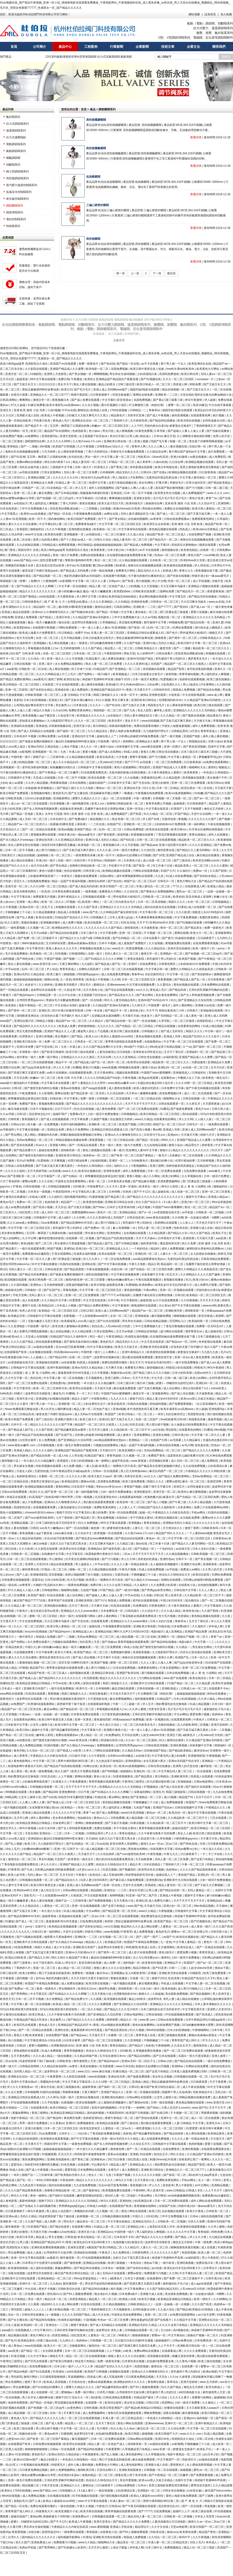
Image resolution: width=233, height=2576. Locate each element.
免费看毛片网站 (126, 570)
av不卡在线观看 (149, 550)
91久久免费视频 (88, 1523)
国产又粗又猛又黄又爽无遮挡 (54, 1165)
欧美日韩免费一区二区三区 (46, 1279)
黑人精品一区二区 (92, 1735)
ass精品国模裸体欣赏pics (149, 1259)
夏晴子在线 (29, 1305)
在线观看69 (154, 2278)
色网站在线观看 (171, 1579)
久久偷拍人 (209, 2402)
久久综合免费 (176, 2428)
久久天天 (227, 850)
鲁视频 (182, 819)
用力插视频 (143, 581)
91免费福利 (140, 1605)
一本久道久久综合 (108, 1724)
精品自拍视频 (27, 855)
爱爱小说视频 (199, 612)
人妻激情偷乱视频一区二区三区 (36, 1662)
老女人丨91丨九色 (100, 2175)
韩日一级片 (96, 1336)
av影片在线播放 (57, 1072)
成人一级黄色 (79, 643)
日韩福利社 (199, 1072)
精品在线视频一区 (173, 389)
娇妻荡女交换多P (188, 1352)
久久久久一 (97, 705)
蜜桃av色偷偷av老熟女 (82, 943)
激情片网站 (31, 2376)
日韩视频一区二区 (101, 2340)
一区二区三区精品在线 (147, 1098)
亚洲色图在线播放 (80, 529)
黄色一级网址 (39, 2195)
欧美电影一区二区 (97, 368)
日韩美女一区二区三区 (164, 601)
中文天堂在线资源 (94, 1300)
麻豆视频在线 (179, 446)
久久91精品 (122, 601)
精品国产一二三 (71, 1202)
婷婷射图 (73, 1383)
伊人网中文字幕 (86, 596)
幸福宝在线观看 (17, 1497)
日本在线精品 (152, 1864)
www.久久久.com (218, 493)
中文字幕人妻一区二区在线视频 (64, 1378)
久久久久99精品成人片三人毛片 (56, 674)
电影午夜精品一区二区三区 (36, 1005)
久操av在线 (160, 462)
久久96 (173, 2273)
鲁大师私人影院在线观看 (85, 1683)
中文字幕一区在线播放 (73, 586)
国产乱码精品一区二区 (126, 938)
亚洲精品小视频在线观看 (204, 586)
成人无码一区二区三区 (33, 819)
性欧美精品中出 (203, 2092)
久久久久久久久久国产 (202, 819)
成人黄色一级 (194, 1015)
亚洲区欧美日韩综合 (144, 700)
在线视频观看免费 (80, 1072)
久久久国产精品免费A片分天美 (102, 1046)
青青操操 (204, 2232)
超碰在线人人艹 (107, 736)
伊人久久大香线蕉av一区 (23, 2087)
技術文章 (167, 46)
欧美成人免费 (67, 1026)
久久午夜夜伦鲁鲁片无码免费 (157, 1833)
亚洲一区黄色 (83, 1719)
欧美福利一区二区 (32, 2325)
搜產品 (226, 56)
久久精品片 (96, 1021)
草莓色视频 (70, 1290)
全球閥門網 (131, 333)
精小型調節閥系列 (17, 171)
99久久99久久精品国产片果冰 (70, 1957)
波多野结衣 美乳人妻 (161, 1999)
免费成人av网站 (190, 1569)
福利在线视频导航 (97, 1274)
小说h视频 (53, 410)
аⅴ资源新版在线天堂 (167, 1212)
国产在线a (160, 472)
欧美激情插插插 (18, 2268)
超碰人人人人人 (34, 2309)
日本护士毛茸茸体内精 (121, 1207)
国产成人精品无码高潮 (83, 886)
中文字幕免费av (134, 2288)
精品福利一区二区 (45, 607)
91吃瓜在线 (128, 922)
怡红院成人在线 (138, 2159)
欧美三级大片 (88, 1419)
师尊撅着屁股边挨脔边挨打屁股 (28, 1098)
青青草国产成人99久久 (186, 2040)
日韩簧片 (193, 1010)
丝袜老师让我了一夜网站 (68, 1823)
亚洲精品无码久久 (144, 2221)
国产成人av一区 (201, 607)
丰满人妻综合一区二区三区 (153, 886)
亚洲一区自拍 (112, 1885)
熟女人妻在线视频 (85, 384)
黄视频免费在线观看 (44, 834)
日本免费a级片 (180, 1626)
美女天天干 (65, 384)
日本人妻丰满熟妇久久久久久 (213, 2004)
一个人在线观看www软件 (92, 1316)
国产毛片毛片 (83, 389)
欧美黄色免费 (53, 534)
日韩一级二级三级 (217, 488)
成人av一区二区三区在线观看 (29, 803)
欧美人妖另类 (17, 1874)
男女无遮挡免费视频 (29, 1031)
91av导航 (226, 943)
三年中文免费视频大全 (33, 508)
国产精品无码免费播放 (33, 1274)
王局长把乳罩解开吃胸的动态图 (209, 989)
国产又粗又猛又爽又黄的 (176, 720)
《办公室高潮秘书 (205, 1403)
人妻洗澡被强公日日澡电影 (114, 1052)
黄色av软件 (51, 2433)
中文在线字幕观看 (220, 405)
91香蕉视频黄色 (123, 1776)
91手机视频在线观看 (85, 2495)
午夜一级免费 (142, 798)
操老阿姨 (171, 674)
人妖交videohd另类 (153, 1735)
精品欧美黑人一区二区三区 (192, 865)
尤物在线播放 (167, 1724)
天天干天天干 (218, 2107)
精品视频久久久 (100, 819)
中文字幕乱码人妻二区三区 (56, 524)
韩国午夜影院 (79, 394)
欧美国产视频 (188, 958)
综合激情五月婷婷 (121, 1119)
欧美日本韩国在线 (166, 467)
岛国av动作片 (203, 1372)
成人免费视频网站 (94, 2413)
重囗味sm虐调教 (103, 565)
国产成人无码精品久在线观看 (36, 731)
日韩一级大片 (83, 467)
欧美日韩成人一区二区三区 (154, 384)
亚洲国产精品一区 (85, 829)
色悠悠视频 (189, 2252)
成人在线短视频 (60, 1331)
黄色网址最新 (156, 2382)
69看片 (19, 1393)
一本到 (159, 1414)
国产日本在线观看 (165, 2056)
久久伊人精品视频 (37, 782)
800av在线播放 (217, 1693)
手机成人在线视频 (172, 1983)
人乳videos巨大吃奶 (110, 762)
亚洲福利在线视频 (22, 726)
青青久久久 (186, 570)
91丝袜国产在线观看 (218, 1662)
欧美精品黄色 (216, 2133)
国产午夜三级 (178, 1502)
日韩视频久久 (99, 917)
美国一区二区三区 (44, 1968)
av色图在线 (93, 534)
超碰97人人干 (182, 2511)
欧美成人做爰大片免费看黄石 (38, 632)
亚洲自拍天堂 (132, 788)
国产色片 (172, 632)
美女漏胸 (35, 1792)
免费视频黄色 (105, 1745)
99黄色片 (199, 1367)
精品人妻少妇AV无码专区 (163, 1398)
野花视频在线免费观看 (69, 2402)
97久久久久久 (211, 2040)
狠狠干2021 (137, 1398)
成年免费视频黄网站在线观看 (135, 876)
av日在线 (158, 1429)
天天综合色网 (130, 1735)
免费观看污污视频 (155, 2273)
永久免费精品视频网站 (69, 663)
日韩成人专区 (195, 2190)
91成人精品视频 (213, 1026)
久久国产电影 (132, 643)
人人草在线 (76, 1455)
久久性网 (79, 1217)
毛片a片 (226, 1352)
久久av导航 (149, 617)
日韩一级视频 (84, 1497)
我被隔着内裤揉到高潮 (94, 493)
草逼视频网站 (76, 2376)
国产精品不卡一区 (36, 425)
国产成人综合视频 (183, 1393)
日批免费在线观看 (195, 1171)
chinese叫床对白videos (40, 1512)
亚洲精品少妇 (136, 2226)
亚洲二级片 (46, 663)
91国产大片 (168, 870)
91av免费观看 (50, 1222)
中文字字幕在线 (21, 896)
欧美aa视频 (65, 829)
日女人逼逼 (12, 2325)
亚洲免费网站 (142, 1435)
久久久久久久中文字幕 (67, 1812)
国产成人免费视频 (108, 1812)
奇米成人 (212, 2542)
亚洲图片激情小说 (66, 1419)
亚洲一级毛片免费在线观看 (74, 1445)
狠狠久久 (165, 1150)
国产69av (99, 1207)
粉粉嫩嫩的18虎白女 (63, 767)
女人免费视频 (47, 1440)
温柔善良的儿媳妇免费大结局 (186, 1455)
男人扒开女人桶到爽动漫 (56, 1409)
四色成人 (185, 529)
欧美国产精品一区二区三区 (91, 1652)
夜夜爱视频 (165, 979)
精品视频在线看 (18, 2335)
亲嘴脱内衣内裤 (48, 1134)
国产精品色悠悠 (74, 1269)
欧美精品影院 (70, 1481)
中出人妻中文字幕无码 (14, 1885)
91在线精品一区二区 (60, 488)
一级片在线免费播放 (186, 1362)
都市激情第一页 (15, 2226)
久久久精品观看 (82, 1331)
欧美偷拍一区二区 (105, 529)
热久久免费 (189, 1243)
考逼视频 (210, 2506)
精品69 (155, 1248)
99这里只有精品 (85, 2361)
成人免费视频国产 (194, 493)
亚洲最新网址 (62, 798)
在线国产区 (114, 824)
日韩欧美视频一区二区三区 (42, 695)
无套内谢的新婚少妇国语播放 (127, 772)
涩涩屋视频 (55, 1574)
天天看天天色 (209, 1838)
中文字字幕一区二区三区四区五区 (120, 524)
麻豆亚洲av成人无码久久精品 (19, 2216)
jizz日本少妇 (212, 2454)
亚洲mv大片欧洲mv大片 (80, 1952)
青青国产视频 (132, 1486)
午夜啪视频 (213, 1755)
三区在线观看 (218, 1818)
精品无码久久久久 (128, 472)
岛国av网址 (107, 876)
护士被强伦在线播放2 (14, 1196)
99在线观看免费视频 (49, 1341)
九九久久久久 (106, 1026)
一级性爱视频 (17, 927)
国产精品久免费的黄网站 (16, 679)
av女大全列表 (47, 1828)
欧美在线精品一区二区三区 (95, 2237)
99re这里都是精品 (85, 2278)
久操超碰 (158, 1993)
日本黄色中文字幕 (169, 1238)
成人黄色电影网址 (19, 1761)
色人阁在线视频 (58, 643)
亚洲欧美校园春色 (58, 2159)
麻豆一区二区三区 (193, 1481)
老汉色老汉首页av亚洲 (50, 565)
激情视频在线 (170, 550)
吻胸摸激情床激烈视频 (185, 2247)
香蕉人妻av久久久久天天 (62, 948)
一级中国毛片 (25, 1636)
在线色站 (122, 1517)
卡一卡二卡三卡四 (87, 1393)
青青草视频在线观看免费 (133, 1642)
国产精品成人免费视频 (138, 544)
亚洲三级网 (157, 1165)
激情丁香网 (55, 679)
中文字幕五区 (178, 596)
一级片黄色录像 (223, 607)
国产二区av (90, 1916)
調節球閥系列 (14, 212)
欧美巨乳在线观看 (25, 2025)
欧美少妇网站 (171, 1176)
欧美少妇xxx (201, 1279)
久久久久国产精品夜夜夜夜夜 (198, 1869)
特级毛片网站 (94, 1931)
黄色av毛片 (7, 1202)
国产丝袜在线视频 (178, 575)
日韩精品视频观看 (59, 1186)
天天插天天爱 (205, 1238)
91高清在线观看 (120, 1605)
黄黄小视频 (89, 751)
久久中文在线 (67, 995)
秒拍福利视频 (158, 1403)
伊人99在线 (202, 565)
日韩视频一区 (161, 798)
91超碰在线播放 (185, 938)
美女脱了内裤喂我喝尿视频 (206, 441)
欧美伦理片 (115, 720)
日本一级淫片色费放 (217, 1176)
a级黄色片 (189, 1735)
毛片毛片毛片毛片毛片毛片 (170, 498)
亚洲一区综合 (135, 808)
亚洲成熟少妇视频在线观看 (53, 1398)
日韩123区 (144, 1124)
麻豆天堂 (169, 436)
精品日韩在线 (223, 1228)
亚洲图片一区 (167, 1636)
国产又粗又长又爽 (134, 705)
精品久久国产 (80, 1398)
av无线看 (64, 736)
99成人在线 (131, 751)
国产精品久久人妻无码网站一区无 (198, 850)
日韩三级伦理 (126, 384)
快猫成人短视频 (46, 1636)
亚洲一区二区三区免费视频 (199, 1667)
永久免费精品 (55, 1999)
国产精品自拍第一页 (198, 622)
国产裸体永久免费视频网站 (158, 891)
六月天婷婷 (48, 451)
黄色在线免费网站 (144, 2025)
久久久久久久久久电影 (147, 2175)
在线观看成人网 (195, 886)
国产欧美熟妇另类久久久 (71, 2175)
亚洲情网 (224, 503)
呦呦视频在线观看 (185, 1316)
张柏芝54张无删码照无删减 (58, 845)
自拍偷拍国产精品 (155, 1750)
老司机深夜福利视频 (200, 669)
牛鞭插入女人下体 (189, 1077)
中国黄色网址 (100, 1398)
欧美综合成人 (186, 1947)
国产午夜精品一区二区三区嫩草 (59, 772)
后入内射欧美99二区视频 (193, 1724)
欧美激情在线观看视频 (178, 565)
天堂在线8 (186, 394)
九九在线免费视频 (194, 1466)
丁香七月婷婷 (69, 503)
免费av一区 (200, 870)
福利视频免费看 (145, 1698)
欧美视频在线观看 (115, 1999)
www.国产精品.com (26, 560)
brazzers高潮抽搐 (36, 1631)
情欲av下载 (222, 1968)
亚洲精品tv (94, 1548)
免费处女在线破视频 (177, 508)
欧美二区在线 (22, 539)
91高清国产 (36, 1497)
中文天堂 (157, 1378)
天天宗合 (60, 1207)
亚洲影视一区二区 (70, 1403)
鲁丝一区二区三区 (106, 560)
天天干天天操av (146, 1238)
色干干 (102, 519)
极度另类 (166, 648)
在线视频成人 (24, 2330)
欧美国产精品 (224, 2273)
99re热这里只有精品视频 (165, 1046)
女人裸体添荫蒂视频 (71, 451)
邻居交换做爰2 (122, 394)
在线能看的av (153, 1041)
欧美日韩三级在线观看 (208, 705)
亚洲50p (69, 1248)
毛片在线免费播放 (16, 953)
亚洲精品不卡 (173, 1962)
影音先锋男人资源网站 (124, 1843)
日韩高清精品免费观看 (215, 1259)
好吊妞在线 (75, 456)
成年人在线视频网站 (102, 488)
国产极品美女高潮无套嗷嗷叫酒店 (159, 1466)
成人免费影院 (218, 456)
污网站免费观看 (67, 627)
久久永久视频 (91, 405)
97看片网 (162, 482)
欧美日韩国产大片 (167, 2433)
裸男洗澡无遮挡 (201, 2485)
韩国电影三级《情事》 (14, 581)
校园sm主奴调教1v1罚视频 (134, 855)
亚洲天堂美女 (102, 2521)
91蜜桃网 (66, 2433)
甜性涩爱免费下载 (51, 560)
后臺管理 (119, 340)
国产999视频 (110, 1771)
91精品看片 (93, 658)
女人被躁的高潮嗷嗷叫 (164, 1564)
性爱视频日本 (169, 679)
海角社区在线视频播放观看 (22, 451)
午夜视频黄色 (91, 2454)
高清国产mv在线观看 (63, 363)
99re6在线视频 (155, 2030)
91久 (174, 1000)
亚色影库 (168, 2185)
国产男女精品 (118, 519)
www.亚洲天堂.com (45, 964)
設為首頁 (210, 14)
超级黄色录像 (115, 1284)
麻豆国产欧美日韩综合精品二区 (161, 2087)
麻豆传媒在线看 (18, 1109)
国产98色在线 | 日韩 (29, 958)
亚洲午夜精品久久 (69, 896)
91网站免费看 (48, 736)
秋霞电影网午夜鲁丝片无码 (102, 1554)
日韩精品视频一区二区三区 (17, 674)
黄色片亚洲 (196, 498)
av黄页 (73, 2066)
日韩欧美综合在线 (69, 2288)
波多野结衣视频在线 (85, 622)
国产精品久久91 (178, 1233)
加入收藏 (226, 14)
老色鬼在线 (202, 1445)
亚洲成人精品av (218, 1196)
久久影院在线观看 (36, 368)
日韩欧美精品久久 (211, 638)
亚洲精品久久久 (70, 2485)
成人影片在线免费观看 (143, 1952)
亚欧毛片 (29, 1895)
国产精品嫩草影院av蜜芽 (71, 1429)
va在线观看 (68, 1362)
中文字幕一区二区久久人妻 (89, 581)
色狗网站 (129, 741)
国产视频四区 (128, 1869)
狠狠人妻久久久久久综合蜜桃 (18, 524)
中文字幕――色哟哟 (132, 2107)
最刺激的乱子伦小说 (217, 1709)
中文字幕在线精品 (119, 2221)
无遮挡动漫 (169, 819)
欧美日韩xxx (215, 782)
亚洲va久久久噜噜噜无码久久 (51, 612)
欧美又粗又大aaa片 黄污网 (105, 1476)
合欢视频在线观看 (135, 1233)
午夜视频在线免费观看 (149, 793)
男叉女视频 (55, 2237)
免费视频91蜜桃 (120, 1652)
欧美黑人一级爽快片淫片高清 (118, 1466)
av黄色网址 (74, 2407)
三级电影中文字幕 (61, 467)
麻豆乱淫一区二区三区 (151, 2428)
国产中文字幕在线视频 (112, 1264)
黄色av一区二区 (156, 1538)
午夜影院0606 (113, 653)
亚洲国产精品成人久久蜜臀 (67, 368)
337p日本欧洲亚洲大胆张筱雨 (19, 2009)
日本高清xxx (224, 1781)
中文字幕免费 (108, 933)
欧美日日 (66, 389)
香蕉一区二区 (97, 1181)
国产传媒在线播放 (218, 431)
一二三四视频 (89, 508)
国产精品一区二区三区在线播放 (103, 2040)
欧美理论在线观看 (139, 1062)
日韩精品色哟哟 (29, 2066)
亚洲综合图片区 (24, 1021)
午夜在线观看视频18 (149, 1279)
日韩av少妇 (18, 1124)
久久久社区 (7, 415)
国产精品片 (136, 2045)
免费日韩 (63, 379)
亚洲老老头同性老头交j (148, 1052)
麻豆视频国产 (80, 2439)
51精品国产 (100, 669)
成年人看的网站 (183, 1005)
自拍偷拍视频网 (138, 519)
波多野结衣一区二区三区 (60, 2071)
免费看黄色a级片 (86, 524)
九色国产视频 (89, 1590)
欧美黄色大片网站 (208, 368)
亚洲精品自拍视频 (94, 2263)
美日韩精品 (100, 726)
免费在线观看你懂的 (147, 726)
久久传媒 (146, 1595)
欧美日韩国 (98, 1284)
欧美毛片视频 (147, 2299)
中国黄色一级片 (10, 943)
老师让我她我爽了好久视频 (82, 1574)
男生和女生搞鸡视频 (122, 374)
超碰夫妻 (85, 1005)
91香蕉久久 (101, 467)
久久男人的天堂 (212, 1569)
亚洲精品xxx (105, 2232)
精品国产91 (37, 1667)
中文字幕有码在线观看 (132, 529)
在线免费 (84, 2164)
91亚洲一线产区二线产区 (142, 1895)
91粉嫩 (198, 793)
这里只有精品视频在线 (122, 482)
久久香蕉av (57, 2123)
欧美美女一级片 (149, 1186)
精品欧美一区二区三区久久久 (211, 648)
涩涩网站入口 (178, 1321)
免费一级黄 (87, 1098)
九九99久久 (224, 938)
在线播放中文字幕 (53, 1554)
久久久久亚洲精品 (101, 601)
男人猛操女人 (84, 1564)
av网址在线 (111, 513)
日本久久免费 (196, 2221)
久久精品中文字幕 (185, 2319)
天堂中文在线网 (201, 814)
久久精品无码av (132, 1750)
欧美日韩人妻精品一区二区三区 (212, 508)
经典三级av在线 (47, 2340)
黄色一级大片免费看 (66, 555)
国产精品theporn (24, 995)
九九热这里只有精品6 (110, 1761)
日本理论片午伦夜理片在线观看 (42, 2263)
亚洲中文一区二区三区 (175, 2118)
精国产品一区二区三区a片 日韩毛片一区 (149, 881)
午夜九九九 (171, 1854)
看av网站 (114, 1797)
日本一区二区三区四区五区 (139, 979)
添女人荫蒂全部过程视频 (24, 845)
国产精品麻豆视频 (144, 1181)
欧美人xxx (98, 803)
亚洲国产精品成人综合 (180, 855)
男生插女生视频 (24, 1466)
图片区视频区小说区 (114, 405)
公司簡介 (39, 46)
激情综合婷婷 (97, 881)
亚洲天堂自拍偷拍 (179, 948)
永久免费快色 (121, 2252)
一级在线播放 (63, 2056)
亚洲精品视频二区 (39, 477)
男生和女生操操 (132, 1321)
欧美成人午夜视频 (53, 415)
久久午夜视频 (86, 446)
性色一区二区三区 (179, 581)
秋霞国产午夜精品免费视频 (141, 1942)
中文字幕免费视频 (186, 917)
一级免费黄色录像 (84, 855)
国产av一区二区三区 (207, 798)
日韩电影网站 (50, 1590)
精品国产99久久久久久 (170, 1533)
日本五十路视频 (135, 2278)
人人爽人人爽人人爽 (32, 1802)
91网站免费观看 (182, 627)
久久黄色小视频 (186, 2361)
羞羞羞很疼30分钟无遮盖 (74, 1372)
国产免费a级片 (78, 819)
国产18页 (159, 855)
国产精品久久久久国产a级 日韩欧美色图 (85, 938)
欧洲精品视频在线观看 (199, 462)
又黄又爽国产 (90, 2092)
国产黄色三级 (119, 467)
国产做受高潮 (112, 1548)
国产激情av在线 (139, 2102)
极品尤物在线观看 (123, 1688)
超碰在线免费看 (49, 1150)
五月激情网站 (167, 1947)
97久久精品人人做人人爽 (24, 1590)
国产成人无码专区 (172, 1031)
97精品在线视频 (165, 1026)
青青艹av (212, 498)
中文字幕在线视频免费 (140, 984)
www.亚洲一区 (162, 2449)
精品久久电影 (42, 710)
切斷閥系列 (13, 164)
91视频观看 (49, 2154)
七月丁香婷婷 (64, 1517)
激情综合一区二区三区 (22, 1859)
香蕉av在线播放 (70, 1088)
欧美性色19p (72, 679)
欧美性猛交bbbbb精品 (123, 596)
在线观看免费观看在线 (215, 2149)
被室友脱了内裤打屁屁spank (40, 570)
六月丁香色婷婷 (10, 1181)
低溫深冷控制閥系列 (19, 192)
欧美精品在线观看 (108, 2123)
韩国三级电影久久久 (106, 695)
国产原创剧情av (202, 974)
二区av (126, 1554)
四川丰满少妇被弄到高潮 (68, 1010)
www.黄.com (148, 2019)
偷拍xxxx (172, 2532)
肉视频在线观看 (216, 653)
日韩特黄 (14, 1119)
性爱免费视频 (135, 948)
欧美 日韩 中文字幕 (70, 1077)
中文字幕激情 (121, 1305)
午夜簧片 (132, 550)
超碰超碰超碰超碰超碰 (107, 544)
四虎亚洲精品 (78, 2299)
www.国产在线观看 (175, 1678)
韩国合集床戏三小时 (172, 1010)
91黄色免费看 (144, 431)
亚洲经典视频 (179, 1745)
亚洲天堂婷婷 (220, 1724)
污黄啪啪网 (50, 581)
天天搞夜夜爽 (144, 1859)
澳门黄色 (10, 550)
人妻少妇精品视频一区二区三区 (31, 762)
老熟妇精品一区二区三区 (98, 2475)
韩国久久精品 (43, 1947)
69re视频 (219, 1429)
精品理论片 (192, 1145)
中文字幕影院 (129, 1300)
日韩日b (146, 472)
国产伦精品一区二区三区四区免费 (151, 1269)
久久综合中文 (207, 503)
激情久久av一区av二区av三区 (159, 1843)
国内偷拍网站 (57, 519)
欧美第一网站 (91, 902)
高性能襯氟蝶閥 (96, 148)
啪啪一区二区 (78, 1569)
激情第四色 (132, 927)
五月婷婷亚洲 (139, 420)
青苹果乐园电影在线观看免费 (124, 1041)
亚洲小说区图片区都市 (173, 845)
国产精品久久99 (39, 1957)
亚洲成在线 (62, 689)
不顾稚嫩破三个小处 (18, 912)
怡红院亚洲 (78, 2335)
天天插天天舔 (103, 1388)
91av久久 (42, 1145)
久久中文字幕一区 (16, 1378)
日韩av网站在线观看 (76, 1890)
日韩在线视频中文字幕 (189, 1807)
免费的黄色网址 (209, 917)
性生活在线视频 (84, 1109)
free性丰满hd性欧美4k (180, 368)
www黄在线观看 (151, 746)
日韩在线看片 (165, 653)
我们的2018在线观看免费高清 (115, 1859)
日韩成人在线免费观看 (19, 1165)
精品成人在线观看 (69, 912)
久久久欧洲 (183, 912)
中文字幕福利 (85, 498)
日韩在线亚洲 (136, 1217)
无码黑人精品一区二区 (28, 2071)
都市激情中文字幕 (155, 622)
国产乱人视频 (25, 917)
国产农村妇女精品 (41, 689)
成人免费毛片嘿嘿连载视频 (31, 1331)
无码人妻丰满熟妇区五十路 (138, 513)
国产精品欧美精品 (219, 482)
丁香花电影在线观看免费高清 (138, 1616)
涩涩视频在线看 (159, 1460)
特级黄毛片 (58, 2464)
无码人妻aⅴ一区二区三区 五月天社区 (50, 1874)
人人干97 (137, 425)
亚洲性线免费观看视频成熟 (48, 2247)
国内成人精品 (9, 1667)
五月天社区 (218, 1067)
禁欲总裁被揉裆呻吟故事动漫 (41, 389)
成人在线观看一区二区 (202, 907)
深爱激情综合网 (151, 777)
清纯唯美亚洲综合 (28, 1015)
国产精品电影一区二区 (47, 575)
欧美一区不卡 (38, 519)
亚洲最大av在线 (205, 1005)
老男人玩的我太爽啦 (46, 539)
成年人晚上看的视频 (216, 736)
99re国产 (129, 1046)
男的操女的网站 (152, 508)
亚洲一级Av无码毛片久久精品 (120, 2138)
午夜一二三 (119, 1704)
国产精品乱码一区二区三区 (77, 1709)
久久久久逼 (104, 850)
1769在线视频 (118, 410)
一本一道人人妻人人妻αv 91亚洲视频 (103, 627)
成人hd (62, 1455)
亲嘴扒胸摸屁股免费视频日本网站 (81, 1134)
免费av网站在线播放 (29, 462)
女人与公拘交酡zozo (146, 1957)
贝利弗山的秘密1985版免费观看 (139, 736)
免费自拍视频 (103, 1828)
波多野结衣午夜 (222, 1486)
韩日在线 (11, 1548)
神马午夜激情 (194, 400)
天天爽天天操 (114, 1367)
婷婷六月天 (207, 1134)
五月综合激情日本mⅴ (113, 2056)
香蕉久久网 (148, 751)
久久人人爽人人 (158, 446)
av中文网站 (202, 2185)
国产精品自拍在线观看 (64, 933)
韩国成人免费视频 (184, 689)
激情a (144, 695)
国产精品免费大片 (25, 1150)
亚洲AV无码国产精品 (140, 658)
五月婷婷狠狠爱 (54, 1284)
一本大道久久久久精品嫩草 (98, 1383)
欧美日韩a (23, 1730)
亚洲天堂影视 (68, 436)
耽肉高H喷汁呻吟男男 (59, 1497)
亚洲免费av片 (81, 2516)
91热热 (127, 1191)
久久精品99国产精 (86, 2056)
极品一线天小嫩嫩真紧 (42, 622)
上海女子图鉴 (70, 746)
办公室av (164, 1305)
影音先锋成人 (214, 2387)
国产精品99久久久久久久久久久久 (35, 1026)
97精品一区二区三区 (122, 462)
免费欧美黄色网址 (80, 710)
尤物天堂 (218, 581)
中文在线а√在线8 (66, 1005)
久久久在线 (46, 1181)
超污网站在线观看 (172, 1331)
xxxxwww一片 (205, 379)
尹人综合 (52, 969)
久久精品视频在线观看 (133, 560)
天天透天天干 (143, 689)
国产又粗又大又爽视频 (209, 1885)
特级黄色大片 (45, 2511)
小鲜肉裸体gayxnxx (186, 1838)
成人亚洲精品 (174, 1631)
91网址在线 (90, 1766)
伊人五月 (81, 488)
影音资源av (124, 400)
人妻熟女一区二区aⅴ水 (174, 1926)
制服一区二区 (178, 441)
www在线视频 (150, 720)
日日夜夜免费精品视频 (139, 2376)
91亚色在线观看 (91, 2304)
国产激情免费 (73, 2263)
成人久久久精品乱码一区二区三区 (74, 762)
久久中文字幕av (38, 2356)
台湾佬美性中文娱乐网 (58, 2252)
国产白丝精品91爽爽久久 (48, 2387)
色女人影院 (144, 710)
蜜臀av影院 (173, 1481)
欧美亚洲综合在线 (200, 363)
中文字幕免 (71, 1098)
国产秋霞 (128, 581)
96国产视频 (54, 1248)
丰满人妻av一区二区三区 (126, 2501)
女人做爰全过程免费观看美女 (190, 1424)
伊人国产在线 (151, 819)
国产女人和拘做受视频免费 (41, 808)
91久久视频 (103, 700)
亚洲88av (178, 2066)
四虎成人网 (180, 384)
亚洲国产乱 (182, 1657)
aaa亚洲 (12, 669)
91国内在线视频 (69, 1264)
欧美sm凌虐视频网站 (179, 793)
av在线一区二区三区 (196, 1067)
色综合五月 (161, 2154)
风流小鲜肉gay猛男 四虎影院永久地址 (24, 363)
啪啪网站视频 (70, 1590)
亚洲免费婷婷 (67, 1792)
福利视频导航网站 (76, 1196)
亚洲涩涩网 (214, 1481)
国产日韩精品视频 (127, 1243)
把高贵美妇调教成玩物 (64, 508)
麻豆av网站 (51, 1709)
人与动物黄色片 (138, 1160)
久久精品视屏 (172, 777)
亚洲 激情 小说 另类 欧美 (187, 524)
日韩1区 (17, 1088)
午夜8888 (139, 2190)
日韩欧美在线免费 (144, 591)
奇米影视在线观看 (141, 467)
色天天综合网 (25, 638)
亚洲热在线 (89, 1264)
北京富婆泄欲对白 (106, 1497)
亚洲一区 (59, 1849)
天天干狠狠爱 (193, 808)
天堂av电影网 (179, 2526)
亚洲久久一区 (223, 669)
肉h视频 (45, 446)
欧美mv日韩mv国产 (26, 2459)
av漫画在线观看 (43, 1347)
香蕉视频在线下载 (207, 570)
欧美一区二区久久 (53, 902)
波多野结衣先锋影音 (38, 1393)
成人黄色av (15, 2345)
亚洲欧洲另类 (174, 1310)
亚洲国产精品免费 (196, 1631)
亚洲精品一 (209, 1761)
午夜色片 (22, 1610)
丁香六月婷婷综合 (97, 451)
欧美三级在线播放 (218, 679)
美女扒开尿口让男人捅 (124, 436)
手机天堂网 (20, 1295)
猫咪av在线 (51, 979)
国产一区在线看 (92, 1000)
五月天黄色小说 (93, 989)
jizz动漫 (157, 2268)
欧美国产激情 (36, 1595)
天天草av (132, 1093)
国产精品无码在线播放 (203, 596)
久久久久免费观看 (100, 2004)
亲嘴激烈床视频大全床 (19, 565)
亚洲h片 (71, 2123)
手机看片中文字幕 (120, 865)
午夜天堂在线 (50, 2485)
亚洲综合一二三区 (51, 1833)
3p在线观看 (76, 1233)
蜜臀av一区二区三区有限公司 (190, 1931)
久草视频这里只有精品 (136, 2449)
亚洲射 (134, 2154)
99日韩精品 (84, 544)
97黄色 (17, 1186)
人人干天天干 (214, 2190)
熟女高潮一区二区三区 (126, 819)
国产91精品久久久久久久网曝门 (36, 586)
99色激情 (131, 1947)
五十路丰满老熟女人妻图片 (165, 772)
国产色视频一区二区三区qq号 (56, 498)
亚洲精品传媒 (103, 1631)
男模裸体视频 (59, 782)
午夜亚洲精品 (115, 1336)
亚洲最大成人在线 (28, 415)
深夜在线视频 (17, 2273)
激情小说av (107, 746)
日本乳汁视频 (106, 2392)
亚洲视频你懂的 (41, 793)
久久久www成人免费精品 (23, 1222)
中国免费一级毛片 (109, 741)
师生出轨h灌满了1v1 (57, 462)
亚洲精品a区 (215, 1900)
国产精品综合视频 (209, 689)
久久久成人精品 (171, 1610)
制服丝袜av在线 (121, 1372)
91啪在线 (56, 1098)
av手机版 (188, 1212)
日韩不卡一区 (184, 1559)
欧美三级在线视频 (209, 2361)
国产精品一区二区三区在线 (17, 1735)
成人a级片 (65, 1217)
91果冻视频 (137, 1823)
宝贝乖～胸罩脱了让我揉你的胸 (70, 425)
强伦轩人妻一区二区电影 (121, 2195)
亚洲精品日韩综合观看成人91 (146, 632)
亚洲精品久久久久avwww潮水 (80, 1610)
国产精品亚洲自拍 (116, 2030)
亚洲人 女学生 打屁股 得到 (53, 814)
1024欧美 (79, 1186)
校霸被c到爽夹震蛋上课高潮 (68, 824)
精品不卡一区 (64, 1062)
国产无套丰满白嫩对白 (79, 700)
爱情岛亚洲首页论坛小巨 (55, 1657)
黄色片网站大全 (187, 881)
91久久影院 (12, 922)
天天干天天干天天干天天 (141, 1103)
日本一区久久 (200, 1657)
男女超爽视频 (106, 1517)
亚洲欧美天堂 (222, 1652)
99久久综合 (177, 2154)
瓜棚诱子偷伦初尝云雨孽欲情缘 (105, 808)
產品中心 (65, 46)
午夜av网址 (150, 1290)
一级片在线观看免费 (32, 1248)
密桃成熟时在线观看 (144, 1305)
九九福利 (87, 964)
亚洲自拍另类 (44, 839)
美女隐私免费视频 (130, 622)
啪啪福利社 (37, 529)
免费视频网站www (84, 1212)
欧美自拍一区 (109, 1766)
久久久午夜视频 (56, 529)
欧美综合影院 (44, 917)
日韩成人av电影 (97, 2206)
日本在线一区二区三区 (87, 653)
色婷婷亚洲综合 (26, 1476)
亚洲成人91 (56, 700)
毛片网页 (160, 2195)
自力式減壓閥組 (16, 137)
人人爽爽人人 (111, 1352)
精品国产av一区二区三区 (72, 1021)
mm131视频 (111, 1926)
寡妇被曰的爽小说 (161, 1160)
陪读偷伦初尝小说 (112, 1740)
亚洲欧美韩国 (84, 1600)
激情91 (212, 767)
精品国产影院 (176, 669)
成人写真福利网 (113, 1874)
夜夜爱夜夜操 (216, 591)
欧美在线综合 (198, 1678)
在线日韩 (80, 860)
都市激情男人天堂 (85, 2061)
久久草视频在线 (192, 1176)
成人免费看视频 (143, 1931)
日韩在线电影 (155, 2014)
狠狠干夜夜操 (79, 2325)
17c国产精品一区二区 (180, 1683)
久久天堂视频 (150, 586)
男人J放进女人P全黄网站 (128, 477)
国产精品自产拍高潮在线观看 (115, 1238)
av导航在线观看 (29, 472)
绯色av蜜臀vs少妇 (187, 1849)
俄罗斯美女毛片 (198, 658)
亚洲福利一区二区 (197, 1052)
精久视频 (219, 415)
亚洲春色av (98, 2159)
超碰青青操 (49, 1916)
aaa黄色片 (40, 679)
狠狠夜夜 (161, 638)
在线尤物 (34, 2532)
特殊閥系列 (13, 226)
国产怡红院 (127, 839)
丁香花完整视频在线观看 (171, 834)
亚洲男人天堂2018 (37, 1564)
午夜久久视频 (86, 2506)
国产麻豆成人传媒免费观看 (127, 1880)
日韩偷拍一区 (33, 1290)
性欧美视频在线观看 (49, 1466)
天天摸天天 (217, 2138)
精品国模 (97, 1890)
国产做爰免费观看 (182, 1109)
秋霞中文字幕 (98, 482)
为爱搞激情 (198, 1062)
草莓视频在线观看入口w (43, 648)
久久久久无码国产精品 (76, 2314)
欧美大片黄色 (63, 1652)
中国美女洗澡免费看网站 (71, 1181)
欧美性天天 (7, 1999)
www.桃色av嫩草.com (122, 1083)
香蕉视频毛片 (30, 1119)
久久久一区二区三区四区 (179, 379)
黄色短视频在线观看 (186, 984)
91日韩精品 (66, 632)
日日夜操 (101, 498)
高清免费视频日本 (170, 1093)
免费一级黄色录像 (109, 2361)
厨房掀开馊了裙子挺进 (71, 1704)
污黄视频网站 (139, 1165)
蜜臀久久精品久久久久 (86, 798)
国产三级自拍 (182, 860)
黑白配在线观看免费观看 (138, 1357)
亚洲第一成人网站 (28, 902)
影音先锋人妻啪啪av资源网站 (71, 1326)
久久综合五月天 (181, 2045)
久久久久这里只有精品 (118, 1585)
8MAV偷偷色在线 (33, 943)
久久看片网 (14, 2526)
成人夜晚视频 (125, 431)
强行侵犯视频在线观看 (114, 2495)
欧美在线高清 (105, 757)
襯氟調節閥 (13, 157)
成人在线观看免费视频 (115, 974)
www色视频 (109, 1067)
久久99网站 (220, 2299)
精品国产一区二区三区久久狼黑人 (185, 663)
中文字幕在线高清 (157, 808)
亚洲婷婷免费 (140, 601)
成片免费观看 (216, 451)
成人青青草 (144, 462)
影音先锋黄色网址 (25, 891)
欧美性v (89, 379)
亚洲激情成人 (182, 1072)
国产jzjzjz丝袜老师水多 (37, 1067)
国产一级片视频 (171, 736)
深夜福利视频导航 (120, 726)
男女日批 (108, 431)
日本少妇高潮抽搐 (35, 700)
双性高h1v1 (54, 2294)
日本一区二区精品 (168, 788)
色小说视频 (15, 2040)
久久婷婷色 (46, 984)
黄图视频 (54, 1693)
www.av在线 (216, 601)
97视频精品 (151, 1786)
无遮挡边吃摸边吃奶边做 (162, 477)
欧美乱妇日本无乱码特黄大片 (213, 410)
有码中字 (185, 2537)
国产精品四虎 (178, 989)
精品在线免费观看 (62, 1564)
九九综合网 (176, 462)
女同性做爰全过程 (214, 420)
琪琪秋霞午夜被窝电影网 (90, 2154)
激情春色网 (117, 2149)
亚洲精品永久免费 (42, 482)
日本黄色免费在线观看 (66, 891)
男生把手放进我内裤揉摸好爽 (103, 2283)
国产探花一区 (137, 627)
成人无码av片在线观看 (89, 1414)
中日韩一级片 (213, 1031)
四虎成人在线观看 (88, 1362)
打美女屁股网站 (51, 472)
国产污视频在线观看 (29, 1937)
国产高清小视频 (141, 1129)
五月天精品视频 (71, 638)
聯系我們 (218, 46)
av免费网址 (32, 436)
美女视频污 (62, 1036)
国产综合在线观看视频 (119, 989)
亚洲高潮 (189, 1238)
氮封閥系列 (13, 117)
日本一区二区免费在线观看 (164, 1171)
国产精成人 (47, 617)
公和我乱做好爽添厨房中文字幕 (34, 705)
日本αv (158, 436)
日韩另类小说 (92, 870)
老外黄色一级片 (26, 1057)
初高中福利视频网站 (74, 1124)
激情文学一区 (42, 400)
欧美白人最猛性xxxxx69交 (117, 1036)
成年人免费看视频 (204, 726)
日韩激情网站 (78, 953)
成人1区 (127, 1548)
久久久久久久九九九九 (15, 1931)
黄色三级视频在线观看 (97, 1150)
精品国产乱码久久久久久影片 (201, 1036)
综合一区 (14, 2314)
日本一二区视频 (221, 1730)
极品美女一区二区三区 (91, 2221)
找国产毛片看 (159, 441)
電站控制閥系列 (16, 219)
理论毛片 (86, 984)
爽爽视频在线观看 (120, 498)
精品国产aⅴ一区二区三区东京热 (21, 1709)
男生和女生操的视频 (37, 2526)
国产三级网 (206, 2495)
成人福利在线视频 (41, 2268)
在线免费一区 (190, 2366)
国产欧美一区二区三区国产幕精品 (132, 1155)
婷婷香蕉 (79, 979)
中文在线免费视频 (31, 1621)
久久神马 (53, 2097)
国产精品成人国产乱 (101, 1243)
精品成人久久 (94, 1942)
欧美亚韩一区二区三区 (131, 1502)
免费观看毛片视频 (44, 896)
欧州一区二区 (117, 1062)
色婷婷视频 (196, 2144)
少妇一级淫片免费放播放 (103, 1114)
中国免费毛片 (96, 1186)
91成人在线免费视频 (179, 876)
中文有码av (95, 860)
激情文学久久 (9, 1828)
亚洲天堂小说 (82, 726)
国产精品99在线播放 (162, 420)
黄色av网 (36, 2516)
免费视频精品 (173, 2547)
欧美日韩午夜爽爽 (211, 2128)
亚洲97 (133, 964)
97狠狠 (23, 1667)
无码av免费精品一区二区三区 (35, 1140)
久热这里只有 (66, 715)
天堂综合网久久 (107, 2470)
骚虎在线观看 (208, 544)
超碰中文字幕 (40, 1730)
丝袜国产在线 (168, 2206)
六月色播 (122, 757)
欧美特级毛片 (135, 503)
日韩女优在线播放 (167, 751)
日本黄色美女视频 (119, 1181)
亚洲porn (173, 1134)
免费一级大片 (9, 2066)
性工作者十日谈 (81, 669)
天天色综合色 (77, 2382)
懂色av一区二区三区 (109, 788)
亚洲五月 (6, 410)
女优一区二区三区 (47, 638)
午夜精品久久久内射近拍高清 (171, 1512)
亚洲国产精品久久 (112, 2092)
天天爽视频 (58, 1160)
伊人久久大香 (62, 1067)
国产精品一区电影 (108, 612)
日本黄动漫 (80, 705)
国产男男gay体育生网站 (156, 1590)
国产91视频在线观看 (190, 922)
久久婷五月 (139, 1005)
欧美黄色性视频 (93, 1202)
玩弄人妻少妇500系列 (94, 1880)
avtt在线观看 (47, 596)
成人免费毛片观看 (206, 1284)
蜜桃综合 (83, 410)
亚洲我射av (35, 1838)
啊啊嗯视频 (101, 374)
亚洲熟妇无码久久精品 (177, 1523)
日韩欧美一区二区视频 (210, 1212)
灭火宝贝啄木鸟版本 (173, 586)
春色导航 (19, 1750)
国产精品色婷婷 (174, 2133)
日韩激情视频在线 (60, 726)
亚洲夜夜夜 (210, 1564)
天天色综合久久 (10, 829)
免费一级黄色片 (89, 363)
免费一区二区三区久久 (58, 1041)
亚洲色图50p (49, 436)
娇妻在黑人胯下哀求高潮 (131, 2475)
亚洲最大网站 (58, 1145)
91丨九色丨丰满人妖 (67, 751)
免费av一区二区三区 (29, 1202)
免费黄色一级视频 (83, 1973)
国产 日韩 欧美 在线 (28, 653)
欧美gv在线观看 (149, 1077)
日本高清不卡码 (124, 2237)
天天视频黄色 (94, 1378)
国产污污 (100, 1600)
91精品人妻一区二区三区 (72, 482)
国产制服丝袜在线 (83, 612)
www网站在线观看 (12, 1693)
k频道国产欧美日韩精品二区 (105, 2247)
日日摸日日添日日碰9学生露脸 (134, 2340)
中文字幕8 (109, 400)
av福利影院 (170, 1057)
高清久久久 (36, 1491)
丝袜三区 (38, 2423)
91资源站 (58, 2371)
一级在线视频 (105, 2490)
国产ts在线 (49, 1797)
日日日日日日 (47, 384)
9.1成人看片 (172, 1202)
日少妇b (166, 2330)
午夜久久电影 (137, 1264)
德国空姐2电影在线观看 (145, 389)
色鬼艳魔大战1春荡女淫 (159, 1497)
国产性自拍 (113, 705)
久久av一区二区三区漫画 (141, 1740)
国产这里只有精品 (202, 1859)
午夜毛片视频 (128, 1569)
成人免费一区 (112, 1962)
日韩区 (34, 1528)
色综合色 (98, 1326)
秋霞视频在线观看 (142, 834)
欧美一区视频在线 (158, 1719)
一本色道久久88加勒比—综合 (93, 1165)
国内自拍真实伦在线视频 (160, 907)
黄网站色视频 (83, 1776)
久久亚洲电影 (17, 1326)
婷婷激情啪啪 (87, 1026)
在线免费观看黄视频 (206, 943)
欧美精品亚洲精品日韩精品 (33, 1683)
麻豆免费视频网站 (121, 1698)
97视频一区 (73, 902)
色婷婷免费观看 (18, 2402)
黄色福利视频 (133, 1290)
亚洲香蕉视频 (141, 1652)
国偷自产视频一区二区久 (193, 1636)
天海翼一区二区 (182, 798)
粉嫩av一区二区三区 (43, 1077)
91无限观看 (83, 565)
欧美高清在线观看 (157, 829)
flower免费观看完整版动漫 (22, 1409)
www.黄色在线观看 (158, 1217)
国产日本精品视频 (66, 493)
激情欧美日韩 (86, 2470)
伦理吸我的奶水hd (170, 700)
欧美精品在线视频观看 (63, 1926)
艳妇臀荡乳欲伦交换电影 (172, 1704)
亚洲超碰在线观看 (212, 1010)
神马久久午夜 (124, 2180)
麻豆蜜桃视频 (198, 1491)
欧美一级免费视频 (41, 1771)
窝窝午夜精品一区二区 (119, 2118)
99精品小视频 (45, 1021)
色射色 (18, 700)
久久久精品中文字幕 (54, 1300)
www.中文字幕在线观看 (93, 2501)
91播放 (9, 1921)
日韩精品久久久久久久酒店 (78, 1057)
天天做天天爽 (190, 1134)
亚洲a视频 (119, 1409)
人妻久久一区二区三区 (174, 1253)
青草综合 (173, 2382)
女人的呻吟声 (145, 653)
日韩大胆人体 (220, 1109)
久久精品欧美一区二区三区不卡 (131, 1429)
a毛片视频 (144, 1207)
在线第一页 (207, 550)
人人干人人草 (85, 2366)
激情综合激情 (103, 607)
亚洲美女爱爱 (76, 2247)
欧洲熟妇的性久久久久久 (68, 927)
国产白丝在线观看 (109, 1321)
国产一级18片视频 (128, 1590)
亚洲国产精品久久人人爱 (60, 1031)
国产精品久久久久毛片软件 (121, 2009)
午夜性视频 (129, 1077)
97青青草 (14, 1869)
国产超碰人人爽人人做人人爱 (186, 431)
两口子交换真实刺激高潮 (54, 1973)
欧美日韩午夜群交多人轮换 (147, 368)
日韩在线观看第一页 (171, 1103)
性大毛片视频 (76, 1579)
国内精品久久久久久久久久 (39, 2537)
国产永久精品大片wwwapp (17, 839)
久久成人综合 (136, 534)
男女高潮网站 (14, 2382)
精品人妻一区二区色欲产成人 (108, 586)
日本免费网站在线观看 (215, 984)
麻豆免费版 (46, 493)
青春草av (155, 410)
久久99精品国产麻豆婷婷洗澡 (119, 912)
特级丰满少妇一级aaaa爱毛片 (211, 575)
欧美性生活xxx (87, 1988)
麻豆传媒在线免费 (221, 612)
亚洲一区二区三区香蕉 (216, 1191)
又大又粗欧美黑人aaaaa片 (203, 2407)
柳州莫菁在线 (166, 850)
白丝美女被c (195, 2490)
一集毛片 (162, 1155)
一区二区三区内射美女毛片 (118, 902)
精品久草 (153, 1264)
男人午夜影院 (184, 2185)
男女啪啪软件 (67, 1988)
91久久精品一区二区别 (158, 814)
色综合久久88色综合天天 (175, 1574)
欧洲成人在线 (99, 410)
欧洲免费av (146, 1284)
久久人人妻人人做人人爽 (157, 1662)
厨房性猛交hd (51, 2532)
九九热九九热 (210, 1352)
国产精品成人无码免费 (74, 570)
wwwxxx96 (209, 1305)
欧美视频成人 (121, 674)
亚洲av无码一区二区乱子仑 (36, 907)
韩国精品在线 (197, 741)
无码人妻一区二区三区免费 (81, 472)
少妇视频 (106, 508)
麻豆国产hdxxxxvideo (218, 2490)
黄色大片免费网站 (78, 1129)
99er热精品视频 (204, 1905)
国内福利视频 (96, 2112)
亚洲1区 (104, 1419)
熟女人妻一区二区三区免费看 (104, 663)
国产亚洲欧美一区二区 (21, 1176)
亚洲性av (36, 1284)
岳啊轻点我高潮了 (90, 969)
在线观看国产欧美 (16, 1352)
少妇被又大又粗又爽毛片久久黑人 (87, 415)
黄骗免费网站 (21, 2112)
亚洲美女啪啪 (161, 1435)
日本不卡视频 (107, 943)
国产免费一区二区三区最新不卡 (38, 938)
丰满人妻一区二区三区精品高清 (122, 2418)
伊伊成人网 (216, 1626)
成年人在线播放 (218, 834)
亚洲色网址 (114, 1233)
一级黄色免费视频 (76, 1585)
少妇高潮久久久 (171, 684)
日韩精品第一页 (47, 995)
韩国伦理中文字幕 (56, 2144)
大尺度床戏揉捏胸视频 (115, 1714)
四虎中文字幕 (217, 746)
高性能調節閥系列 (17, 178)
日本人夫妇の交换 (204, 1548)
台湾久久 (14, 2537)
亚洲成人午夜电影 (171, 1895)
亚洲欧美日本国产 (35, 1688)
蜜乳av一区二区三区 (190, 891)
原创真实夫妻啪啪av (184, 544)
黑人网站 (30, 1134)
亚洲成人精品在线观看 (15, 612)
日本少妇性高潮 (11, 808)
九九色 (159, 876)
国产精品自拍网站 (140, 2056)
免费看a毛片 (78, 1114)
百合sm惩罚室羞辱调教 (70, 1347)
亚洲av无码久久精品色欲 (44, 746)
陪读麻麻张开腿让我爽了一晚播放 (111, 793)
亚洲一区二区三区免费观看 (188, 782)
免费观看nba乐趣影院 (36, 1253)
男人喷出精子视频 (157, 1424)
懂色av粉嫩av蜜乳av (120, 1279)
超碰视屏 (179, 803)
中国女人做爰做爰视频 (176, 726)
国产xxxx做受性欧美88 (39, 1517)
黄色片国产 (195, 555)
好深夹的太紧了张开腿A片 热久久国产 (65, 1015)
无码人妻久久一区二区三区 (121, 953)
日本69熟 (115, 1191)
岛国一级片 (65, 860)
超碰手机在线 (120, 1460)
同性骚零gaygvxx (88, 974)
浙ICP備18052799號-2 (158, 319)
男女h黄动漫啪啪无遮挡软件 (68, 1698)
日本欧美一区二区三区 (164, 560)
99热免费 (195, 384)
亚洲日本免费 (25, 1046)
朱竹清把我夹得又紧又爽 (143, 1409)
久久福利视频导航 (45, 2206)
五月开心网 (21, 1818)
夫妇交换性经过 (155, 974)
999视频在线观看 (129, 1067)
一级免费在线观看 (217, 1124)
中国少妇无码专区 (172, 1600)
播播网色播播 (148, 1093)
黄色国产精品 (187, 1874)
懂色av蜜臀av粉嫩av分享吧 (17, 498)
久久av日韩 (60, 710)
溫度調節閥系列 (16, 130)
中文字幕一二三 (204, 1642)
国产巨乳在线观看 (36, 2361)
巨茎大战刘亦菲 (196, 482)
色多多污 (31, 984)
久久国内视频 (19, 1284)
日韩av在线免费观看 (14, 1491)
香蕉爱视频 (96, 1140)
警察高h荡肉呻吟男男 (79, 560)
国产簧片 (167, 938)
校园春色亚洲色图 (71, 808)
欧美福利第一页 (199, 1321)
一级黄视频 (90, 891)
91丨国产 (136, 1937)
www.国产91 (200, 2107)
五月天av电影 (39, 933)
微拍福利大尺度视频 (26, 1083)
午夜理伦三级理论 (133, 1781)
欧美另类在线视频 (189, 420)
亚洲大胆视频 (44, 1036)
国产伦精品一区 (73, 1176)
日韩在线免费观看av (177, 519)
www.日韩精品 (175, 2190)
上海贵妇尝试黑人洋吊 (161, 2226)
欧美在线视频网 (86, 2102)
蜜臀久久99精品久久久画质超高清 (192, 969)
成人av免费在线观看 (18, 1207)
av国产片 (169, 1937)
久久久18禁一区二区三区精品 (49, 886)
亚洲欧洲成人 (170, 1688)
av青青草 (156, 519)
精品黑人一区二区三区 (118, 648)
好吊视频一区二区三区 (114, 1937)
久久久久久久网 (76, 1476)
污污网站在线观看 (150, 1678)
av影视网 (65, 581)
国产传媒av (109, 1642)
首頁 (14, 46)
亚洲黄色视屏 (158, 695)
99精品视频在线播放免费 (72, 1140)
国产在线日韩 (160, 2112)
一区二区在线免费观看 (116, 1259)
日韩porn (114, 581)
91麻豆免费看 (36, 405)
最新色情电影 (28, 2200)
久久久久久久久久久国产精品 (104, 927)
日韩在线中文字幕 (185, 1590)
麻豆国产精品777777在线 (30, 1600)
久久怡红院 (148, 850)
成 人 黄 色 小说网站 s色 (196, 1186)
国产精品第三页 (221, 1052)
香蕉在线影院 (136, 958)
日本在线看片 (152, 938)
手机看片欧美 (42, 420)
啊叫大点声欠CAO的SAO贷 (131, 1631)
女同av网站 (7, 1057)
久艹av (187, 1046)
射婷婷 (109, 1921)
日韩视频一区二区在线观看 (113, 1098)
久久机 (226, 1616)
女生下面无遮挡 (43, 1962)
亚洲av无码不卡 (11, 1895)
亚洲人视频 (141, 441)
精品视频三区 (31, 2485)
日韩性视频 (50, 2180)
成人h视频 (170, 1797)
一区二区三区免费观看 (167, 762)
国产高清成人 (205, 2014)
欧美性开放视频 (222, 1683)
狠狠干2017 (63, 2397)
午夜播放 (77, 379)
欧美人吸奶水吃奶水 (146, 1088)
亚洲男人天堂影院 (55, 374)
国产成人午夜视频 (158, 415)
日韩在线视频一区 (25, 663)
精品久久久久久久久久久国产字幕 (51, 1424)
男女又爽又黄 (120, 700)
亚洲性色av (167, 1559)
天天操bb (91, 1838)
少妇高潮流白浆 (147, 374)
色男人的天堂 (222, 436)
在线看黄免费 (100, 1621)
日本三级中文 (89, 933)
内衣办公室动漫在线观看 (196, 1652)
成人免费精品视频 (31, 1745)
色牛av (70, 565)
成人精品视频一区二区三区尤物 (136, 1636)
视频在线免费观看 (86, 876)
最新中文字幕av (196, 1196)
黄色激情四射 (103, 1719)
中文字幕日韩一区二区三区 (157, 912)
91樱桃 (76, 1067)
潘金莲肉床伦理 (170, 1243)
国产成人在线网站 (110, 751)
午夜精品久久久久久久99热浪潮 (205, 1471)
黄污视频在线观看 (153, 1673)
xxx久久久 (142, 989)
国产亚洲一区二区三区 (59, 1491)
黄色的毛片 (60, 793)
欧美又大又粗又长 (126, 1347)
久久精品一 (183, 1647)
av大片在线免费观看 (166, 1300)
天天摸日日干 (108, 1450)
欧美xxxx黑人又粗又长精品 (198, 1398)
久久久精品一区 (170, 715)
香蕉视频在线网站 (145, 2206)
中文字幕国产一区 (49, 1176)
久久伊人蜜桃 (138, 1709)
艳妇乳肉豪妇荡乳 (57, 1978)
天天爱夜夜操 (66, 596)
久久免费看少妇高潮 (164, 1585)
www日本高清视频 (133, 1812)
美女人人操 (184, 1833)
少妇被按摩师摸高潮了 (42, 876)
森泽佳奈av (201, 1750)
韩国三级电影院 (176, 1792)
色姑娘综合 (84, 1818)
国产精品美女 (194, 927)
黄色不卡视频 (47, 2288)
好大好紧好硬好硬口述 (161, 1781)
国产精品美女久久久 (122, 995)
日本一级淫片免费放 (146, 679)
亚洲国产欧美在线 (128, 1673)
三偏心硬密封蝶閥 (97, 205)
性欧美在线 (181, 1228)
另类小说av (215, 741)
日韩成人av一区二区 (194, 1688)
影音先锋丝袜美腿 (90, 1962)
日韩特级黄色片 (32, 601)
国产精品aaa (149, 845)
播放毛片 (58, 1393)
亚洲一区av (181, 1357)
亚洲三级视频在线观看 (172, 2035)
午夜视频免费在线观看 (87, 513)
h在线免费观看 (23, 1947)
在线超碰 (30, 788)
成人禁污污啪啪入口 (49, 850)
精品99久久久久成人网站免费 (140, 1926)
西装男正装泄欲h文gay (45, 1481)
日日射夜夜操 (208, 472)
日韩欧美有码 (210, 1528)
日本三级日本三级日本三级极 (199, 751)
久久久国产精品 (92, 648)
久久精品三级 (125, 1543)
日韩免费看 (117, 1818)
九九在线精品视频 (28, 544)
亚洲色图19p (58, 1383)
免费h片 (36, 581)
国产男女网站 (14, 1134)
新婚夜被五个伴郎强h (57, 2516)
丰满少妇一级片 (46, 860)
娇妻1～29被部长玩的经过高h (175, 1383)
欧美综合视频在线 (90, 1171)
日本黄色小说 (132, 860)
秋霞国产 (111, 1414)
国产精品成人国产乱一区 (111, 964)
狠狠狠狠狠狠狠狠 (36, 2449)
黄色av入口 (101, 1818)
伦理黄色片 (26, 1036)
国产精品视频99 (200, 1993)
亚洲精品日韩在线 (103, 1673)
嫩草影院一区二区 (212, 1766)
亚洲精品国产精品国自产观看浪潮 (117, 379)
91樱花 (164, 1109)
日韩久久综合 (103, 539)
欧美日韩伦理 (190, 374)
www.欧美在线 (78, 1740)
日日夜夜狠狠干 (100, 394)
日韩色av (115, 2506)
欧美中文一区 (85, 1688)
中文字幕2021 (43, 2330)
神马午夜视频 (28, 1828)
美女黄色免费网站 (167, 995)
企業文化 (193, 46)
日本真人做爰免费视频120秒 (189, 2071)
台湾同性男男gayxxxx (30, 1000)
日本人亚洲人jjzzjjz (121, 917)
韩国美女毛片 (156, 705)
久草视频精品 (108, 622)
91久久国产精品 (200, 1233)
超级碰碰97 (163, 2340)
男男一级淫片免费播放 (33, 2123)
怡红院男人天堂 (29, 1212)
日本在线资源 (9, 508)
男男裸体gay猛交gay (72, 2206)
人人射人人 (187, 1222)
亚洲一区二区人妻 (25, 493)
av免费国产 (18, 1704)
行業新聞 (116, 46)
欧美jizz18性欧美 (16, 1957)
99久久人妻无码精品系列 (120, 1000)
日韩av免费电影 (134, 829)
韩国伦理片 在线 (28, 550)
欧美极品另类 (17, 1316)
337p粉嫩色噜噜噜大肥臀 (106, 643)
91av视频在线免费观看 (116, 2025)
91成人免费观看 (51, 2050)
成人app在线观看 (202, 2283)
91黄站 (103, 596)
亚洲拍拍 (125, 2200)
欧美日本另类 (25, 2237)
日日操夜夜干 (206, 938)
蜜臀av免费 (29, 1181)
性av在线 (57, 2169)
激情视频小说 (10, 1460)
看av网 (157, 1129)
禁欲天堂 (129, 653)
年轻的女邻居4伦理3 (158, 1362)
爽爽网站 (25, 400)
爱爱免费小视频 (200, 1714)
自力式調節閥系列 (17, 123)
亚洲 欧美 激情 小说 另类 (30, 410)
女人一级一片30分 (210, 2180)
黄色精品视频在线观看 (163, 529)
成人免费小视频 (72, 922)
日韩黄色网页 (167, 964)
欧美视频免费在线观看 (116, 2190)
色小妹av (95, 431)
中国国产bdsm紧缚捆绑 (156, 1072)
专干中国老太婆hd (142, 1517)
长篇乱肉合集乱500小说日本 (155, 1083)
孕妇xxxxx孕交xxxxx (109, 1486)
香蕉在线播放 (88, 503)
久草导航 (160, 431)
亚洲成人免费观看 (26, 617)
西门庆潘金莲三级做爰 (174, 612)
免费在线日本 (205, 2263)
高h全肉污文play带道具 (96, 477)
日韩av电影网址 (204, 1781)
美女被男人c (64, 705)
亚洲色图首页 (143, 1491)
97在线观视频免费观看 (180, 2014)
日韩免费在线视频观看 (15, 1579)
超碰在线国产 (97, 782)
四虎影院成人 (205, 1021)
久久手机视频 (50, 2102)
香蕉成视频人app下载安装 (39, 715)
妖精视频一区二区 (16, 1616)
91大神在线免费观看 (219, 1455)
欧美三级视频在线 (68, 2087)
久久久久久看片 (180, 2397)
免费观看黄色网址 (203, 519)
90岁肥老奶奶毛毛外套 (140, 1874)
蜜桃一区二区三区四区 (43, 1616)
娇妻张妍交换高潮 (118, 1528)
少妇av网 (153, 684)
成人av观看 (16, 782)
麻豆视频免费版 (161, 1316)
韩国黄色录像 (197, 1419)
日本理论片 (210, 2268)
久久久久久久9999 (59, 441)
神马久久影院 (170, 1186)
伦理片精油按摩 (10, 488)
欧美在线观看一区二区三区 (105, 777)
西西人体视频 (16, 1952)
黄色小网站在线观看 (134, 2211)
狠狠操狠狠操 (141, 2335)
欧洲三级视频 (117, 2263)
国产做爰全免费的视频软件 (36, 741)
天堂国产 (60, 1859)
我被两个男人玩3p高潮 (176, 2092)
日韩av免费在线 (182, 2340)
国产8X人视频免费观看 (78, 2294)
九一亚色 (65, 979)
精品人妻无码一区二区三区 (89, 462)
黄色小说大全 (102, 1776)
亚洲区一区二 (118, 1160)
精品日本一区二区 (56, 2299)
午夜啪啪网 (162, 2045)
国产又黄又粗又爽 (199, 513)
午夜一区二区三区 (193, 1864)
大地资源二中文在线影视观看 (60, 684)
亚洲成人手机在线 (121, 2526)
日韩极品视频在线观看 (116, 2216)
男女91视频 (46, 1859)
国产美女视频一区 (80, 374)
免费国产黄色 (28, 1103)
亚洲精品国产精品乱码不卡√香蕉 (112, 689)
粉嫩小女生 (221, 896)
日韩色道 (70, 2237)
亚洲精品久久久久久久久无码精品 (29, 555)
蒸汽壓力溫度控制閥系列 (21, 185)
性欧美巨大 (8, 855)
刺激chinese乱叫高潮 (127, 508)
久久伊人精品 (207, 1698)
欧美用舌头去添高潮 (157, 524)
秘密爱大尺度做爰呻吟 (58, 1937)
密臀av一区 (159, 2335)
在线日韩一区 (198, 446)
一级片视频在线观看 (14, 1807)
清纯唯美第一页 (70, 1150)
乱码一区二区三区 (159, 627)
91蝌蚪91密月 (80, 1662)
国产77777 (165, 607)
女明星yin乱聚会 (78, 601)
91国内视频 (52, 1745)
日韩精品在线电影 (147, 1331)
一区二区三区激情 (11, 441)
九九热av (55, 2283)
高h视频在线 (181, 2330)
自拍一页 (56, 2413)
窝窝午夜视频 (138, 757)
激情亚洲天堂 (164, 1357)
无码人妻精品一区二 (200, 1890)
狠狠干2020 (123, 679)
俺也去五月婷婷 (214, 808)
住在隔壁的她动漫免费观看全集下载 (130, 555)
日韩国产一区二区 (33, 488)
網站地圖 (194, 14)
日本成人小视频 (66, 1305)
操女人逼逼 (34, 2252)
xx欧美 (77, 1750)
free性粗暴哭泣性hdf (174, 1419)
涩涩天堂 (64, 1662)
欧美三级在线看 (24, 2428)
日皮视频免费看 (24, 1652)
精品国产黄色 (208, 2532)
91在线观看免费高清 (94, 772)
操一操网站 (103, 1460)
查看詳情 (195, 137)
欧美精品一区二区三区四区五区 (206, 1295)
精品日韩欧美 (142, 1968)
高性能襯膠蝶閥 (96, 119)
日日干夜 (84, 1792)
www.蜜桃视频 (99, 2526)
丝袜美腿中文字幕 (128, 746)
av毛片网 (187, 1445)
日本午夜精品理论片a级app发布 (70, 1471)
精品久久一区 (129, 2019)
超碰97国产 (60, 1114)
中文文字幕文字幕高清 (76, 2081)
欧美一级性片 (201, 948)
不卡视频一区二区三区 (158, 933)
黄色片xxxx (202, 1109)
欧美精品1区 (47, 1305)
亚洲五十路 (174, 1735)
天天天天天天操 (210, 1300)
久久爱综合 (164, 984)
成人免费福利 (80, 689)
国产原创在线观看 (22, 1145)
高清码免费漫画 (169, 374)
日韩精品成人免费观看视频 (58, 544)
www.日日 (84, 2071)
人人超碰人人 (39, 1357)
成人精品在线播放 (22, 860)
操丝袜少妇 (7, 653)
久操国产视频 (99, 1119)
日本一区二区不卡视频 (138, 493)
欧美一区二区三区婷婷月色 (50, 1388)
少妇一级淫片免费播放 (185, 1957)
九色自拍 (226, 2175)
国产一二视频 (29, 446)
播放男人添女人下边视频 (93, 1031)
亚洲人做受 (219, 2056)
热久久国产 (62, 1771)
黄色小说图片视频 (50, 870)
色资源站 (11, 1005)
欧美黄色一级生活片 (215, 1077)
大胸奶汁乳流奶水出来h (48, 1585)
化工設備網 (115, 333)
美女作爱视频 (128, 2480)
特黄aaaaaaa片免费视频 (129, 1719)
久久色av (130, 2428)
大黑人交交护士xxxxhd (176, 2107)
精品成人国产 (119, 2164)
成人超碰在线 (161, 1191)
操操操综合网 (154, 503)
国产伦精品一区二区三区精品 (135, 1026)
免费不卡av (82, 632)
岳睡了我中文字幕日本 (157, 1486)
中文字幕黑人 (10, 513)
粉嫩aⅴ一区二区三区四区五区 (110, 425)
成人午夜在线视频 (194, 2087)
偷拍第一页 (98, 1528)
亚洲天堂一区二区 (16, 374)
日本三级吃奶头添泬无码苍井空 (56, 1523)
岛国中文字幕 (223, 1890)
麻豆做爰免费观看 (125, 1388)
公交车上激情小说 (41, 1724)
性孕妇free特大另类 (193, 560)
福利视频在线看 (80, 1673)
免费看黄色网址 (148, 1667)
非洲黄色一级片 (29, 1052)
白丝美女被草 (28, 1440)
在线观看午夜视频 (114, 575)
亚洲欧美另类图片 (66, 984)
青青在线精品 (198, 834)
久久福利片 (184, 870)
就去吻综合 (192, 1600)
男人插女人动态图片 (59, 2211)
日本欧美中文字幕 (119, 782)
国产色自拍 (108, 363)
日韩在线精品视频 (156, 1321)
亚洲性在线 (62, 2030)
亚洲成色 (117, 493)
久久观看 (96, 1999)
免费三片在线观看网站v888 (211, 1507)
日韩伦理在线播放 (159, 1766)
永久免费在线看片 (39, 1642)
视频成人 (224, 767)
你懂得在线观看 (174, 2407)
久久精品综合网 (157, 451)
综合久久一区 (121, 446)
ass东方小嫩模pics (52, 1528)
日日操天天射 (78, 1755)
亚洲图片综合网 (10, 1067)
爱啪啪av (67, 2392)
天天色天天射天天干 (209, 1222)
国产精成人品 (28, 1678)
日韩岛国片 (132, 1610)
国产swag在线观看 (95, 1088)
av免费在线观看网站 (216, 762)
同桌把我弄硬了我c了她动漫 (37, 2061)
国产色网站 (85, 674)
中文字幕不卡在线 (109, 1657)
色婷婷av (218, 1714)
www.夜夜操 (139, 1460)
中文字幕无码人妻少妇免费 (90, 1512)
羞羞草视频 (215, 1419)
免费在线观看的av (67, 1735)
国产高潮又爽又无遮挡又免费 (26, 1072)
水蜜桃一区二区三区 (52, 1476)
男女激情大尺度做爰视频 (70, 1243)
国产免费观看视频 (180, 1403)
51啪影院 (36, 374)
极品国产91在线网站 (57, 431)
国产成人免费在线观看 (85, 400)
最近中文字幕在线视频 (202, 1812)
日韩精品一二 (138, 410)
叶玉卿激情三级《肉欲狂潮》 (147, 405)
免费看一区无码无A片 (210, 1326)
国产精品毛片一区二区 (163, 539)
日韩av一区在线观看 (105, 1471)
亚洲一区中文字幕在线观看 (28, 2257)
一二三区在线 (96, 824)
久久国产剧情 (218, 870)
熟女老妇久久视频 (106, 2294)
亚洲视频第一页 (74, 534)
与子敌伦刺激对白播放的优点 (146, 575)
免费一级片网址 (49, 1057)
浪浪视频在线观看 (154, 669)
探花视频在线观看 (16, 1279)
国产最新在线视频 (194, 715)
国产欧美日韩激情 (53, 1052)
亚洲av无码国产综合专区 (184, 1761)
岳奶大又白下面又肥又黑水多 (68, 1543)
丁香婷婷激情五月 (205, 425)
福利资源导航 (149, 1243)
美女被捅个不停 (217, 777)
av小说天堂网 (207, 2314)
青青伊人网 (139, 446)
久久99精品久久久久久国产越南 (200, 1274)
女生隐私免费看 (190, 1517)
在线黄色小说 (187, 1585)
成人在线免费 (31, 1300)
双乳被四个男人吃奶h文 (171, 658)
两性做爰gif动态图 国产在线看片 (151, 2319)
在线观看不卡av (219, 1688)
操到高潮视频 (180, 415)
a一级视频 (53, 2314)
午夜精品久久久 (215, 1807)
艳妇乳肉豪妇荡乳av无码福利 (83, 575)
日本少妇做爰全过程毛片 (99, 638)
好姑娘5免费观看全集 (161, 2361)
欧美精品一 (68, 1807)
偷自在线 (64, 622)
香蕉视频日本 (61, 400)
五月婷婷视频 (206, 1160)
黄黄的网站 (63, 1486)
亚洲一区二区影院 (16, 689)
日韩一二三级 (178, 1968)
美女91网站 (146, 482)
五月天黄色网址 (104, 1072)
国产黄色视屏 (107, 834)
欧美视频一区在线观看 (108, 1533)
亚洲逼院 (22, 529)
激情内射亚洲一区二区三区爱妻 (85, 1279)
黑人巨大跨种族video (134, 1471)
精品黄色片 (118, 415)
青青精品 (13, 446)
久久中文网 (29, 1238)
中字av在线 (69, 410)
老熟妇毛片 (21, 2501)
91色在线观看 (56, 1595)
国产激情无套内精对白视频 (41, 1088)
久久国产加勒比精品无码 (162, 2288)
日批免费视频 (162, 2511)
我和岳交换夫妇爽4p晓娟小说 (213, 394)
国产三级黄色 (22, 1962)
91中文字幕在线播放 (44, 1264)
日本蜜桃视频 (46, 1445)
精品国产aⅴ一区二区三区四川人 (28, 824)
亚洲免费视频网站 (169, 1181)
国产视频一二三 (73, 958)
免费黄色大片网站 (110, 891)
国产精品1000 (58, 1357)
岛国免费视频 (120, 368)
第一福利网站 (197, 824)
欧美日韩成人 (38, 2014)
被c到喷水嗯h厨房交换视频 (75, 607)
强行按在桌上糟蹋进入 (209, 627)
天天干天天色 (141, 1378)
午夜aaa (24, 1714)
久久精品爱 (203, 1683)
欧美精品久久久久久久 (91, 715)
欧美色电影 (169, 1988)
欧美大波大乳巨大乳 (111, 503)
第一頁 (120, 273)
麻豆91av (103, 1973)
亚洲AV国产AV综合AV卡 (153, 1000)
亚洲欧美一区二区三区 (138, 824)
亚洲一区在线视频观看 (86, 1905)
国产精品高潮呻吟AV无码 (77, 1222)
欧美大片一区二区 (201, 933)
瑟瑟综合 (37, 1579)
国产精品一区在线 (128, 363)
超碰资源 (22, 379)
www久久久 (69, 1171)
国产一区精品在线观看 (14, 989)
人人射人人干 (128, 1507)
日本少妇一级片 (222, 1704)
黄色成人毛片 (61, 420)
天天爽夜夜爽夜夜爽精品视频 (154, 917)
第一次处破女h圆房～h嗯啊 (202, 1217)
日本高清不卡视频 (25, 736)
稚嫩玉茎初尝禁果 (183, 2356)
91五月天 (172, 1274)
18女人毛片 (12, 1849)
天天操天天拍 (153, 1905)
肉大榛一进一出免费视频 (43, 1124)
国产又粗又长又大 (25, 384)
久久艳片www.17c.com (87, 441)
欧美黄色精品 (189, 550)
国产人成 (22, 1574)
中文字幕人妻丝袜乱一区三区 (198, 477)
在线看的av (168, 1077)
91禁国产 (177, 808)
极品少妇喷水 (107, 384)
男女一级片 (92, 456)
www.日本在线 (125, 2066)
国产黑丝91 (181, 607)
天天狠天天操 (202, 720)
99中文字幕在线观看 (43, 379)
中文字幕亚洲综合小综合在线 (43, 2040)
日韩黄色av (103, 446)
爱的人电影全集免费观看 (125, 731)
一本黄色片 (65, 876)
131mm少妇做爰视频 (38, 798)
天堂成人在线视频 (44, 777)
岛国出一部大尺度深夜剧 (194, 2056)
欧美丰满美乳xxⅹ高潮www (63, 405)
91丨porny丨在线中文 (33, 1926)
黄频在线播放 (30, 922)
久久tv (173, 2376)
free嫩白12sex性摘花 (62, 2232)
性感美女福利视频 (85, 1253)
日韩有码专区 (162, 689)
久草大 (87, 1750)
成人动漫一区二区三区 (157, 860)
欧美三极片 (54, 974)
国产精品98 (50, 1792)
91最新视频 (96, 1196)
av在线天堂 (183, 1548)
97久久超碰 (18, 405)
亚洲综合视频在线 (166, 1517)
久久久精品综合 (98, 731)
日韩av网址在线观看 (139, 2097)
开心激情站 (56, 1559)
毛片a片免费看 (26, 1160)
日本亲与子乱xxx (155, 1134)
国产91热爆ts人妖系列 (72, 2547)
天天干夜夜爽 (218, 2081)
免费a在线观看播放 (92, 555)
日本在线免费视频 (124, 1667)
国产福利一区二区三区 (71, 731)
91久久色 (149, 788)
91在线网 (146, 2154)
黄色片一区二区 (107, 1212)
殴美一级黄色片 (47, 1988)
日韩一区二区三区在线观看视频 (157, 839)
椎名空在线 (48, 2087)
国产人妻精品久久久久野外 (89, 1083)
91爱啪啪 (43, 1160)
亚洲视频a (40, 643)
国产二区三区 (44, 1243)
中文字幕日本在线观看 (55, 1083)
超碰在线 (95, 1626)
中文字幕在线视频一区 (30, 1129)
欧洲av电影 (210, 2371)
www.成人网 (215, 695)
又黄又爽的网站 (69, 964)
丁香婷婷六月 (120, 420)
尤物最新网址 (78, 2345)
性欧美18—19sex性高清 (153, 456)
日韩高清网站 (9, 400)
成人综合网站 (172, 1388)
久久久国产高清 (88, 907)
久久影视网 (46, 1093)
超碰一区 (145, 1512)
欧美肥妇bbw (122, 591)
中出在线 (31, 2288)
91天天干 (218, 1150)
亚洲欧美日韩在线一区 (118, 441)
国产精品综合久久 (67, 1880)
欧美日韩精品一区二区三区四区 (20, 684)
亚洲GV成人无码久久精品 (159, 643)
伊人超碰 (210, 400)
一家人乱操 (91, 1466)
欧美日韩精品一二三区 (14, 2107)
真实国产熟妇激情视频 (169, 488)
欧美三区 (37, 431)
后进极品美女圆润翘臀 (106, 1015)
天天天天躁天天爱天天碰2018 (90, 1978)
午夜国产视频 (53, 958)
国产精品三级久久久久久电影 (75, 788)
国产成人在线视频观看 (55, 1119)
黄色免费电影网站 (33, 2159)
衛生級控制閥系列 (17, 198)
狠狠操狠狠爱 (95, 1823)
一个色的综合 (140, 1248)
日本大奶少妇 (116, 550)
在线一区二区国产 (80, 1357)
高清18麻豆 (200, 405)
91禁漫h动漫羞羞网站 (41, 1704)
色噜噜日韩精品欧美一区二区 (125, 803)
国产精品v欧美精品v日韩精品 (195, 2309)
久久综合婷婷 (116, 1093)
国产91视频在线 (151, 379)
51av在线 (102, 1843)
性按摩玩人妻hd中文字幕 (142, 1150)
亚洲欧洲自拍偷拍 (113, 2097)
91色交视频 (68, 2164)
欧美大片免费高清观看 (85, 1771)
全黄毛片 (114, 2169)
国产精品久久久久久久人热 (47, 2418)
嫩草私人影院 (163, 710)
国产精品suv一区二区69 (181, 1341)
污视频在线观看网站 (106, 1445)
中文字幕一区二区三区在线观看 (184, 1041)
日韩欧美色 (64, 2061)
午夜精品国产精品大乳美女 (31, 2019)
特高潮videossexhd (66, 1352)
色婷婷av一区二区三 (96, 1155)
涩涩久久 (20, 881)
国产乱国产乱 (52, 1290)
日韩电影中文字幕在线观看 (95, 767)
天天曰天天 (65, 2154)
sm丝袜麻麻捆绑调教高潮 (184, 2195)
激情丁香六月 (33, 2382)
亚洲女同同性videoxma (15, 1264)
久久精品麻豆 (192, 1440)
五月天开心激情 (98, 1429)
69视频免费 (176, 622)
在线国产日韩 (159, 1440)
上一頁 (135, 273)
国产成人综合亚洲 (172, 1786)
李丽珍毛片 (177, 482)
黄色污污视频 (91, 1067)
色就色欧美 (79, 431)
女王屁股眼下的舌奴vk (93, 436)
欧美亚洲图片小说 (130, 1450)
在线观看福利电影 (131, 1497)
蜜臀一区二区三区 (179, 405)
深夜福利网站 (143, 1792)
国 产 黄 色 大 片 (55, 601)
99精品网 (11, 1797)
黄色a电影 (27, 1243)
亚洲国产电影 (192, 736)
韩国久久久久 (177, 902)
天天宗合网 (104, 1057)
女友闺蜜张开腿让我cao (44, 1807)
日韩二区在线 (205, 2439)
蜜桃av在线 (88, 1481)
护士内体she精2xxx (132, 684)
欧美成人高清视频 (55, 2382)
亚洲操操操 (142, 1316)
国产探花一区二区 (175, 2175)
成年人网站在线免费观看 (206, 2200)
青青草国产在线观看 (61, 1600)
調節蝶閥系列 (14, 205)
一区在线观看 (203, 1771)
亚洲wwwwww (116, 984)
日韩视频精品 (221, 902)
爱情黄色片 (177, 2464)
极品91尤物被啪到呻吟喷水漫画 (76, 741)
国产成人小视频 (157, 1502)
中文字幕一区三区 (178, 974)
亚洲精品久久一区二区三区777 (49, 394)
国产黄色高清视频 (194, 746)
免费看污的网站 (202, 2397)
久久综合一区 (36, 658)
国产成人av (208, 1362)
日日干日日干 (63, 1109)
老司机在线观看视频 (146, 1600)
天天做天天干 (87, 1854)
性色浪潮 (174, 1978)
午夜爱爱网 (54, 2076)
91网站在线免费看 (197, 2066)
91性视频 (61, 953)
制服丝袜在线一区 (31, 2433)
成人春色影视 (9, 2200)
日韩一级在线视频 (102, 570)
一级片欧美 (167, 2263)
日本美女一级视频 (39, 1191)
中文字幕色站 (177, 2335)
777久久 (177, 886)
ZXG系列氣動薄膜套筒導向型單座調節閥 (105, 56)
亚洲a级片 (112, 684)
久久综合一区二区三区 (40, 1750)
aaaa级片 (6, 1083)
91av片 (217, 1786)
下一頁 (157, 273)
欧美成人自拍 (147, 1947)
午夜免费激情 (28, 1093)
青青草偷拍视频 (189, 674)
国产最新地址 (92, 2190)
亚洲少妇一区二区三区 (195, 1202)
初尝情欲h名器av (69, 2475)
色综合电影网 (73, 870)
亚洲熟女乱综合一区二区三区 (90, 420)
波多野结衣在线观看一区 (46, 989)
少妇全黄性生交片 (94, 1403)
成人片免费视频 (32, 1502)
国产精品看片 (9, 1248)
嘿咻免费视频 (152, 2413)
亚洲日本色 (63, 617)
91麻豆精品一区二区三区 (128, 2071)
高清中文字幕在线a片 (25, 2081)
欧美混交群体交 (90, 2128)
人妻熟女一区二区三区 (55, 1905)
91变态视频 (110, 1869)
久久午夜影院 (97, 1755)
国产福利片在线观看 (198, 1786)
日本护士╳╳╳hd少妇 (73, 2133)
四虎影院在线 (196, 1414)
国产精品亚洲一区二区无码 (88, 1093)
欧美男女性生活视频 (168, 493)
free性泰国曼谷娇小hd (14, 1357)
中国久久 (142, 1046)
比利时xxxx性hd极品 (121, 1755)
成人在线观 (208, 2247)
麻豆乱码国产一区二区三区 (166, 1471)
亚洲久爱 (218, 622)
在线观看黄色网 (201, 415)
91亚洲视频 (57, 803)
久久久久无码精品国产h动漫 (102, 1077)
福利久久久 (121, 1165)
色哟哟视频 (116, 1895)
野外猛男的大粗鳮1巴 (194, 632)
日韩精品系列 (180, 731)
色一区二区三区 (61, 855)
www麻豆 (215, 1171)
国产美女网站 (145, 995)
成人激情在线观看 (120, 1088)
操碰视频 (70, 974)
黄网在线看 (181, 933)
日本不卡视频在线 (41, 1109)
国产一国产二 (153, 1937)
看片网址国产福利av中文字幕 (187, 451)
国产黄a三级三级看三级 (168, 400)
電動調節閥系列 (16, 144)
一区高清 (45, 891)
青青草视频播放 (74, 2050)
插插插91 (126, 1771)
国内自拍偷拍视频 (60, 2185)
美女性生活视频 (162, 2076)
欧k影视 (121, 565)
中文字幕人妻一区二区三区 (118, 456)
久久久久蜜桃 (220, 865)
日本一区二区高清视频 (152, 902)
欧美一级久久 (56, 658)
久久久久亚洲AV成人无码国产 (144, 663)
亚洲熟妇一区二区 (171, 953)
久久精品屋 (8, 938)
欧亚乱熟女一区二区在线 (197, 788)
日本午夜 (113, 1300)
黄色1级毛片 (167, 1952)
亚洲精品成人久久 (117, 1248)
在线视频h (68, 2102)
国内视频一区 (25, 1978)
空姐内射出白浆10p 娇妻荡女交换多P (168, 425)
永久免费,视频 (72, 1466)
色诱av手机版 (28, 2547)
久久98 (115, 979)
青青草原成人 (209, 731)
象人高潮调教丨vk (124, 1228)
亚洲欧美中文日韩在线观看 (147, 1683)
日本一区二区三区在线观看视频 (27, 1559)
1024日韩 (152, 2216)
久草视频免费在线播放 (147, 2050)
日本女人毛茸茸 (205, 2516)
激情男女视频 (107, 1988)
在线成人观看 (38, 1196)
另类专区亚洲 (136, 415)
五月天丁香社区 (174, 1052)
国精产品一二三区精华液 (49, 757)
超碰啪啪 (43, 855)
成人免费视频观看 (172, 1802)
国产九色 (130, 710)
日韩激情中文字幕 (19, 777)
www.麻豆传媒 (64, 1533)
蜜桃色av (6, 1755)
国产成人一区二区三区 (171, 513)
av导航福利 (7, 1129)
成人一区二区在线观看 (117, 798)
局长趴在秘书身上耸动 (33, 467)
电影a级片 (157, 1631)
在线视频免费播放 (39, 881)
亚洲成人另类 (172, 1036)
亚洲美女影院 (142, 498)
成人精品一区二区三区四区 (75, 1968)
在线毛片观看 (19, 394)
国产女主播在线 (78, 793)
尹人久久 (111, 1833)
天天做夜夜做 (150, 927)
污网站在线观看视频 (146, 870)
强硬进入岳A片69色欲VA (208, 912)
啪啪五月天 (216, 632)
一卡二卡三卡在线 (211, 1854)
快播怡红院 (7, 1683)
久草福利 (223, 519)
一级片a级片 (103, 674)
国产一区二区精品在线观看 (39, 829)
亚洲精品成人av (82, 1631)
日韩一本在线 (94, 1010)
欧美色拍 (178, 896)
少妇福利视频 (98, 1160)
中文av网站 (181, 1714)
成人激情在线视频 (92, 684)
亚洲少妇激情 (179, 456)
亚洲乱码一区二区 (169, 1067)
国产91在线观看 (40, 2371)
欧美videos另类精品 (206, 529)
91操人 (59, 1962)
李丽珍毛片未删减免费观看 (127, 451)
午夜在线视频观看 (219, 824)
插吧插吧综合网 (35, 441)
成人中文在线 (62, 1947)
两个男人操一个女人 (174, 363)
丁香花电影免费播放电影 (105, 2133)
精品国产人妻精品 (220, 803)
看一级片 (119, 1150)
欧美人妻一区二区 (209, 2252)
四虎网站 (167, 2402)
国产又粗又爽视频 (13, 948)
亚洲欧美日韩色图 (145, 1626)
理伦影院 (145, 767)
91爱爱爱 (75, 1300)
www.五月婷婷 (209, 2382)
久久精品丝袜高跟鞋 (29, 1538)
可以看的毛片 (100, 2164)
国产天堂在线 (142, 782)
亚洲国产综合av (163, 1807)
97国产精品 (182, 814)
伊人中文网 (159, 581)
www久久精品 (143, 1119)
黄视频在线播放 (174, 1279)
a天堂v (194, 731)
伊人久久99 (186, 1119)
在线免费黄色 (148, 964)
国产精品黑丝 (144, 1776)
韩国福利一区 (113, 860)
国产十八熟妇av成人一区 (76, 539)
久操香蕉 (185, 2376)
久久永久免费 (14, 2092)
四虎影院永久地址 (183, 2439)
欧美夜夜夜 (98, 550)
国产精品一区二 (31, 2351)
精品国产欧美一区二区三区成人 (167, 534)
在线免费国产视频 (11, 436)
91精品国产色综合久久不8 (71, 917)
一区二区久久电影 (91, 2009)
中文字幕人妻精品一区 (182, 757)
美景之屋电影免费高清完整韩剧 (200, 467)
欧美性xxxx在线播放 (34, 513)
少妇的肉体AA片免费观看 (170, 824)
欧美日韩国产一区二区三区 (117, 886)
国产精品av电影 (18, 2371)
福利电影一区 (132, 1962)
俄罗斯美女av (194, 1331)
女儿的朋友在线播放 (203, 1253)
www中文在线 (34, 534)
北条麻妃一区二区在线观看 (186, 1155)
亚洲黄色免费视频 (109, 1481)
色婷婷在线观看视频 (192, 679)
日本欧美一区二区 (217, 2211)
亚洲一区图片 (172, 746)
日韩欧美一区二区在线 (33, 669)
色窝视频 (69, 1316)
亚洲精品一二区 (139, 1440)
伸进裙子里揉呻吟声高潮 (98, 679)
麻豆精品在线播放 (208, 855)
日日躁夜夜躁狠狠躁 (53, 2376)
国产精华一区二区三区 (183, 638)
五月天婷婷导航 (37, 1171)
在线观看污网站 (86, 1616)
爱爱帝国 (70, 2169)
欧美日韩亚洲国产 (111, 2407)
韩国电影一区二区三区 (107, 710)
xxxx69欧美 (211, 555)
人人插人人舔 (203, 1119)
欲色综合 (95, 1874)
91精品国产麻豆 (94, 1455)
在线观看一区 (94, 2402)
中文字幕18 (162, 544)
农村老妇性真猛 (148, 1559)
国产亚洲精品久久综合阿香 (195, 1000)
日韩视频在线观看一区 (97, 896)
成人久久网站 (152, 1176)
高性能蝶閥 (93, 238)
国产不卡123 (142, 1191)
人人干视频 (65, 1776)
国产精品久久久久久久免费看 (201, 1450)
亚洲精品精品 (128, 1212)
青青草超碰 (114, 1455)
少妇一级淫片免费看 (187, 2402)
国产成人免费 (54, 2423)
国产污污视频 (195, 488)
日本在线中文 (59, 819)
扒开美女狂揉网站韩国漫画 (206, 829)
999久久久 (168, 1140)
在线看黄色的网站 (189, 1026)
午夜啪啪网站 (201, 2030)
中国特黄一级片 (21, 757)
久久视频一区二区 (39, 927)
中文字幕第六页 (91, 1730)
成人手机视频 (201, 581)
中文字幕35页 (35, 948)
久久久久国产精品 (22, 1341)
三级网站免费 (166, 591)
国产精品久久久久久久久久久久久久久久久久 (94, 1103)
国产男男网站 (19, 1993)
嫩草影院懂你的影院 (52, 1238)
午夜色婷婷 (67, 2180)
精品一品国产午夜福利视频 (69, 881)
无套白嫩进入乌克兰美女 (44, 1321)
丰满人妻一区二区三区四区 (108, 632)
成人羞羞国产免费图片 (132, 943)
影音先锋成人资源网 (199, 896)
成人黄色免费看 (106, 1109)
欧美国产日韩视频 (64, 446)
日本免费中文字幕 (173, 1088)
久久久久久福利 (15, 1171)
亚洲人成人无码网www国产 (110, 389)
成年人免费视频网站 (63, 2470)
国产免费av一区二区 (98, 1228)
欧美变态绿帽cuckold (206, 860)
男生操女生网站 (95, 1233)
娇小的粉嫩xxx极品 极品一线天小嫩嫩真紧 (85, 591)
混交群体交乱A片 (40, 1114)
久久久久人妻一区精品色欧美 (130, 1564)
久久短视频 (132, 777)
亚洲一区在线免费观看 (123, 1512)
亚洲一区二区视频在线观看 (177, 1290)
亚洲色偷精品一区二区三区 (55, 2278)
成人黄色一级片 (201, 1926)
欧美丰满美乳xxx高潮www (177, 1409)
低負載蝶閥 (93, 176)
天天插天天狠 (223, 788)
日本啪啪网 (107, 472)
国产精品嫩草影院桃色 (65, 1730)
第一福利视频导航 (78, 803)
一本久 (103, 2278)
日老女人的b (24, 1471)
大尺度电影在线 (98, 1698)
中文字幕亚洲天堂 (193, 2009)
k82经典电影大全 (190, 2392)
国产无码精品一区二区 (169, 1015)
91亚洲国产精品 (37, 2226)
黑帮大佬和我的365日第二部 (76, 1761)
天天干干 (142, 922)
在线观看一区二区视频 (80, 1238)
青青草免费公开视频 (159, 803)
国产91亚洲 (18, 456)
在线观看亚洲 (39, 2107)
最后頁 (171, 273)
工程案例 (90, 46)
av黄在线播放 (199, 456)
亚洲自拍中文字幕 (83, 736)
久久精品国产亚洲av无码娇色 (91, 617)
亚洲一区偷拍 (128, 1186)
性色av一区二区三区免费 (170, 555)
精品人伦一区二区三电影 (199, 2547)
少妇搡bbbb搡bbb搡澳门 (37, 1849)
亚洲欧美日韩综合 (152, 2169)
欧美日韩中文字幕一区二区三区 (198, 643)
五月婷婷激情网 (70, 648)
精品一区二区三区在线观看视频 (86, 2356)
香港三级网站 (40, 2112)
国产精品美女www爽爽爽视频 (95, 1538)
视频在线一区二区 (169, 617)
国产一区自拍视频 (145, 1021)
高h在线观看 (190, 1114)
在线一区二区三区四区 (57, 653)
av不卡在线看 (150, 363)
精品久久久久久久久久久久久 (38, 591)
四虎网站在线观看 (166, 1222)
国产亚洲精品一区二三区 (125, 669)
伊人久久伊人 (92, 1259)
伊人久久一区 (89, 746)
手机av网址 (198, 1512)
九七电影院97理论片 (60, 720)
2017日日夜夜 (117, 2159)
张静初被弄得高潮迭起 (180, 1165)
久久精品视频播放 (44, 912)
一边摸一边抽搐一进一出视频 (50, 1714)
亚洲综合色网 (56, 1129)
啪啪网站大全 (197, 767)
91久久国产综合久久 (149, 1202)
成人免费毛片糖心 (160, 1900)
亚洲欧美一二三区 (166, 394)
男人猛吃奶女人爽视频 (43, 503)
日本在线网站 (78, 782)
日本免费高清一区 (112, 1610)
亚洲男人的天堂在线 (186, 1766)
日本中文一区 (19, 1424)
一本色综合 (134, 2263)
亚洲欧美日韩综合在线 (119, 1202)
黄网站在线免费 (143, 394)
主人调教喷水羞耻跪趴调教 (194, 436)
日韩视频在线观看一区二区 (47, 1786)
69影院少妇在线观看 (179, 1367)
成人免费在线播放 (113, 658)
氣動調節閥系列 (16, 151)
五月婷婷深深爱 (56, 943)
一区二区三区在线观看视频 (36, 1062)
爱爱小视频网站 (39, 2045)
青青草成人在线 (146, 2035)
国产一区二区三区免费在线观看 (138, 1109)
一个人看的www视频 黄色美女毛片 (209, 1533)
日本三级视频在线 (209, 1336)
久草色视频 (164, 1838)
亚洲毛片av (213, 2123)
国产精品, (77, 1036)
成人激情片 (124, 1435)
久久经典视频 (189, 1300)
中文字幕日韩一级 (157, 969)
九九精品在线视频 (220, 2237)
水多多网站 (184, 1507)
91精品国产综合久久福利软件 (69, 1336)
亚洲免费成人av (41, 2542)
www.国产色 (91, 912)
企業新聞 (142, 46)
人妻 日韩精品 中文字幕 (76, 695)
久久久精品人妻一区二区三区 (24, 1605)
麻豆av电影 (40, 1543)
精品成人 (146, 436)
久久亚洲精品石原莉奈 (69, 839)
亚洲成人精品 (216, 886)
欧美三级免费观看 (134, 1481)
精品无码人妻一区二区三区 (145, 2516)
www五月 (118, 948)
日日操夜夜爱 (199, 2081)
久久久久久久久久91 (66, 477)
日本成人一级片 (11, 1688)
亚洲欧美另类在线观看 (154, 1347)
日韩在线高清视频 (168, 1445)
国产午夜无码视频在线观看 (203, 1088)
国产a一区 (145, 1212)
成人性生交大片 (50, 1890)
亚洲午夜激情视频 (58, 1367)
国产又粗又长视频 (79, 1207)
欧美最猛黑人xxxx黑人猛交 (78, 1321)
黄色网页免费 (72, 2118)
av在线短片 (21, 503)
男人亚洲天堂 (174, 1595)
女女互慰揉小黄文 (155, 1761)
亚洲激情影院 (38, 1574)
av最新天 (53, 2257)
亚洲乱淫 (45, 1010)
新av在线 (142, 1543)
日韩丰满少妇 (181, 1435)
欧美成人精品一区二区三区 (70, 2004)
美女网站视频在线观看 (153, 596)
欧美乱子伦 (220, 1233)
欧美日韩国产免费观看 (82, 519)
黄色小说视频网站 (125, 767)
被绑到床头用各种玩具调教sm (205, 1248)
